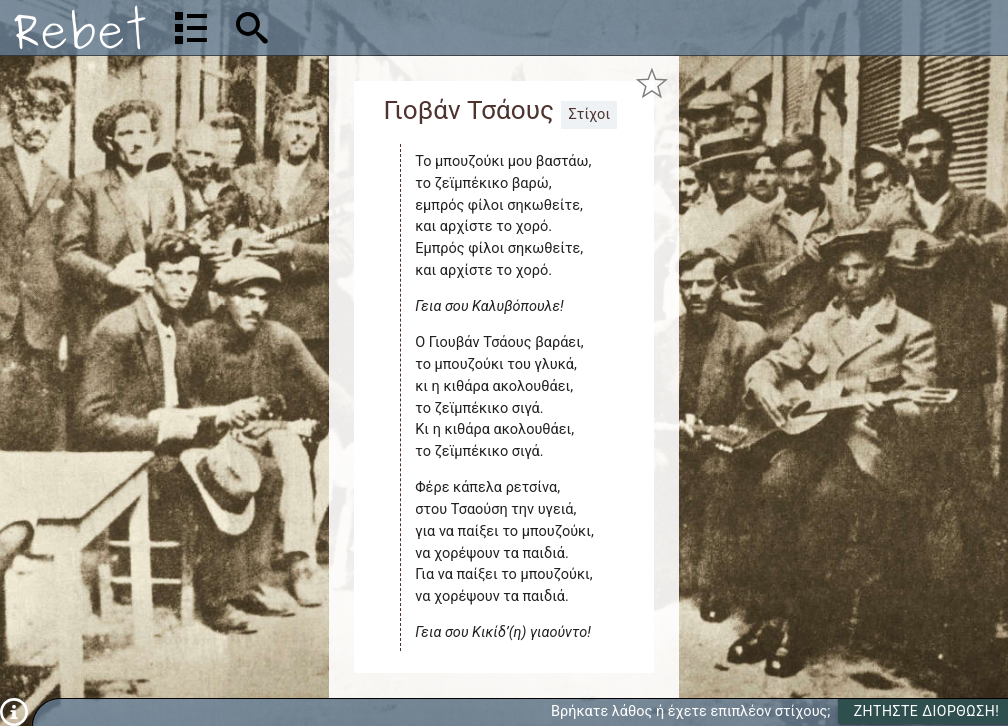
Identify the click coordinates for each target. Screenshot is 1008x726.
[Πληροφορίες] (14, 711)
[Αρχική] (80, 27)
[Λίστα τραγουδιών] (191, 28)
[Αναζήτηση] (380, 27)
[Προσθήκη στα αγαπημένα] (651, 83)
